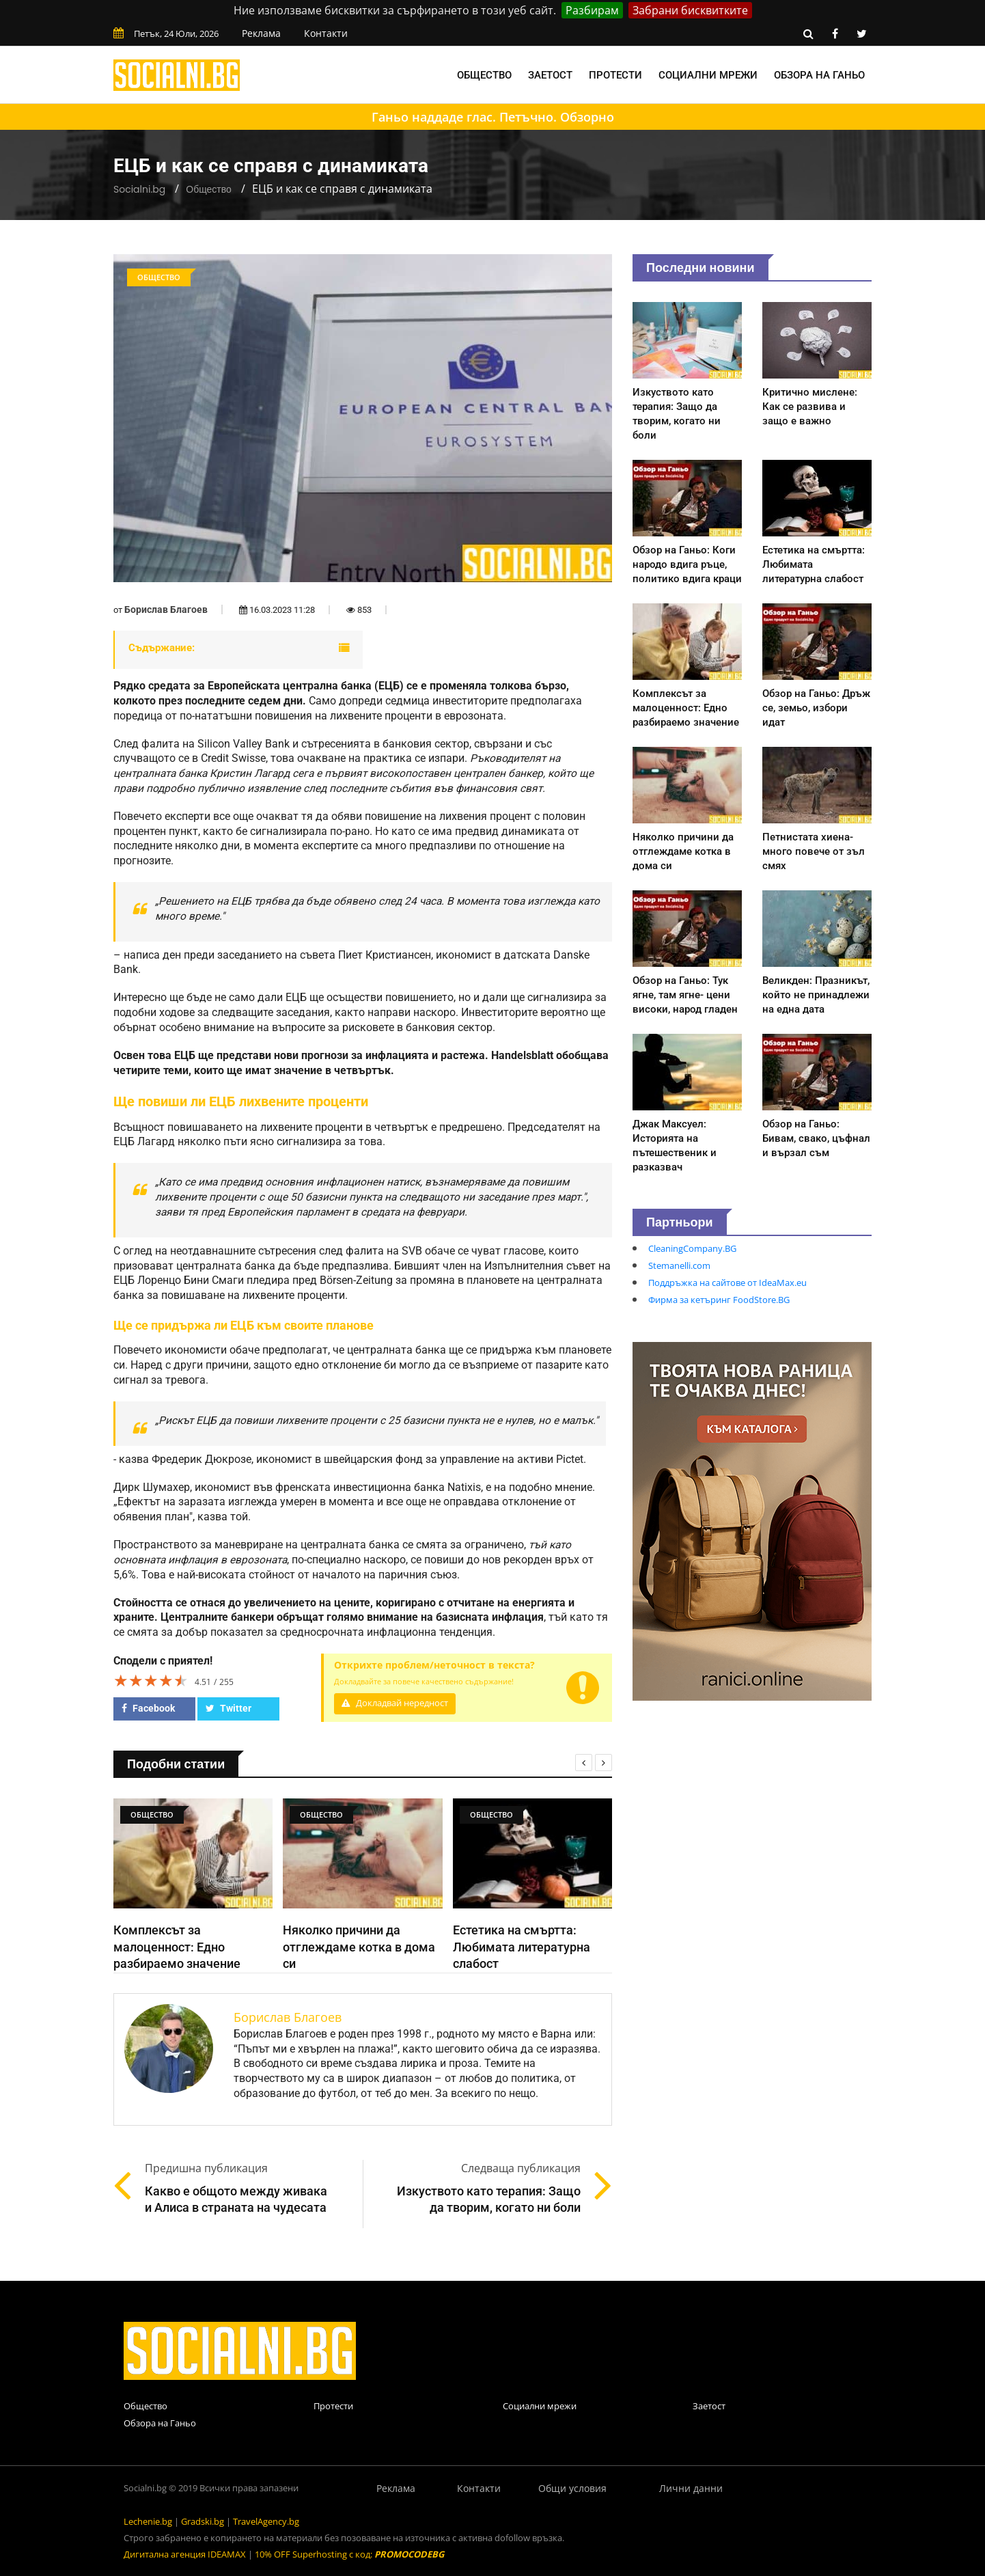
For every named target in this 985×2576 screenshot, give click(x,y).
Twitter (228, 1708)
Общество (484, 75)
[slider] (151, 1680)
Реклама (261, 33)
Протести (615, 75)
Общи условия (572, 2488)
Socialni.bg (139, 189)
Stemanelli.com (679, 1265)
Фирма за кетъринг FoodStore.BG (719, 1299)
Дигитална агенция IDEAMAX (185, 2554)
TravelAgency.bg (266, 2521)
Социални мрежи (708, 75)
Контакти (326, 33)
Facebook (148, 1708)
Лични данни (691, 2488)
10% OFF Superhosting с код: (349, 2554)
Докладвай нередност (395, 1703)
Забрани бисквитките (690, 10)
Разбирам (592, 10)
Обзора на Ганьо (819, 75)
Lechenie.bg (148, 2521)
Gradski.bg (202, 2521)
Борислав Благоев (166, 609)
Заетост (550, 75)
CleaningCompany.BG (692, 1248)
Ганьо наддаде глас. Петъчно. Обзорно (493, 117)
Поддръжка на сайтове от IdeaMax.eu (727, 1282)
